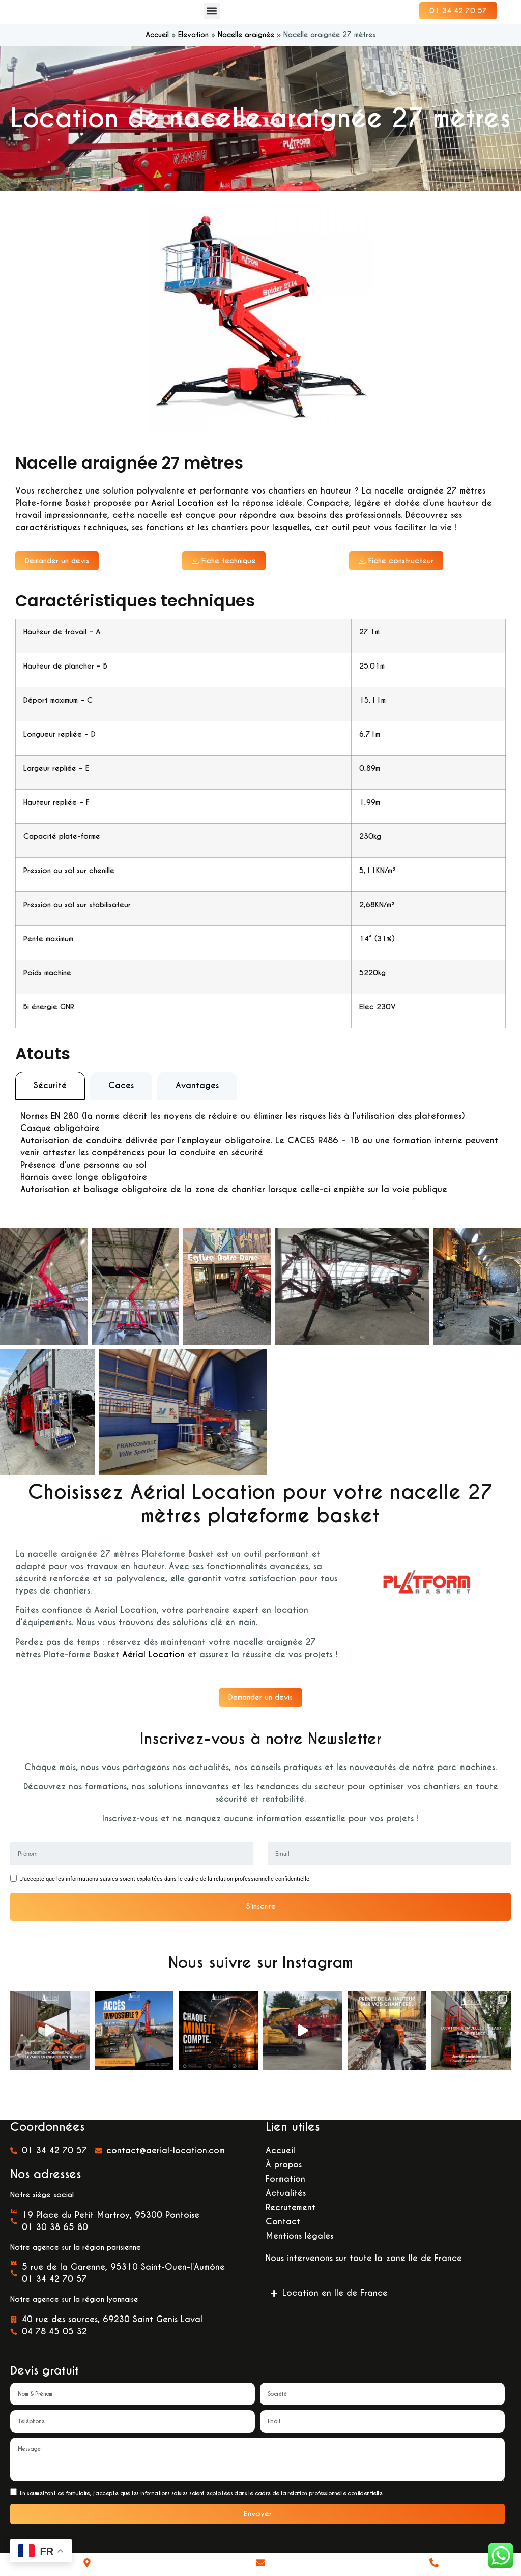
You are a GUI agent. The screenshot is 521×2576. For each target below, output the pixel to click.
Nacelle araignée (246, 46)
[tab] (50, 1101)
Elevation (193, 46)
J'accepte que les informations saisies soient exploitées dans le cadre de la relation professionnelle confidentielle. (165, 1900)
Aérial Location (153, 1670)
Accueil (157, 46)
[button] (212, 16)
